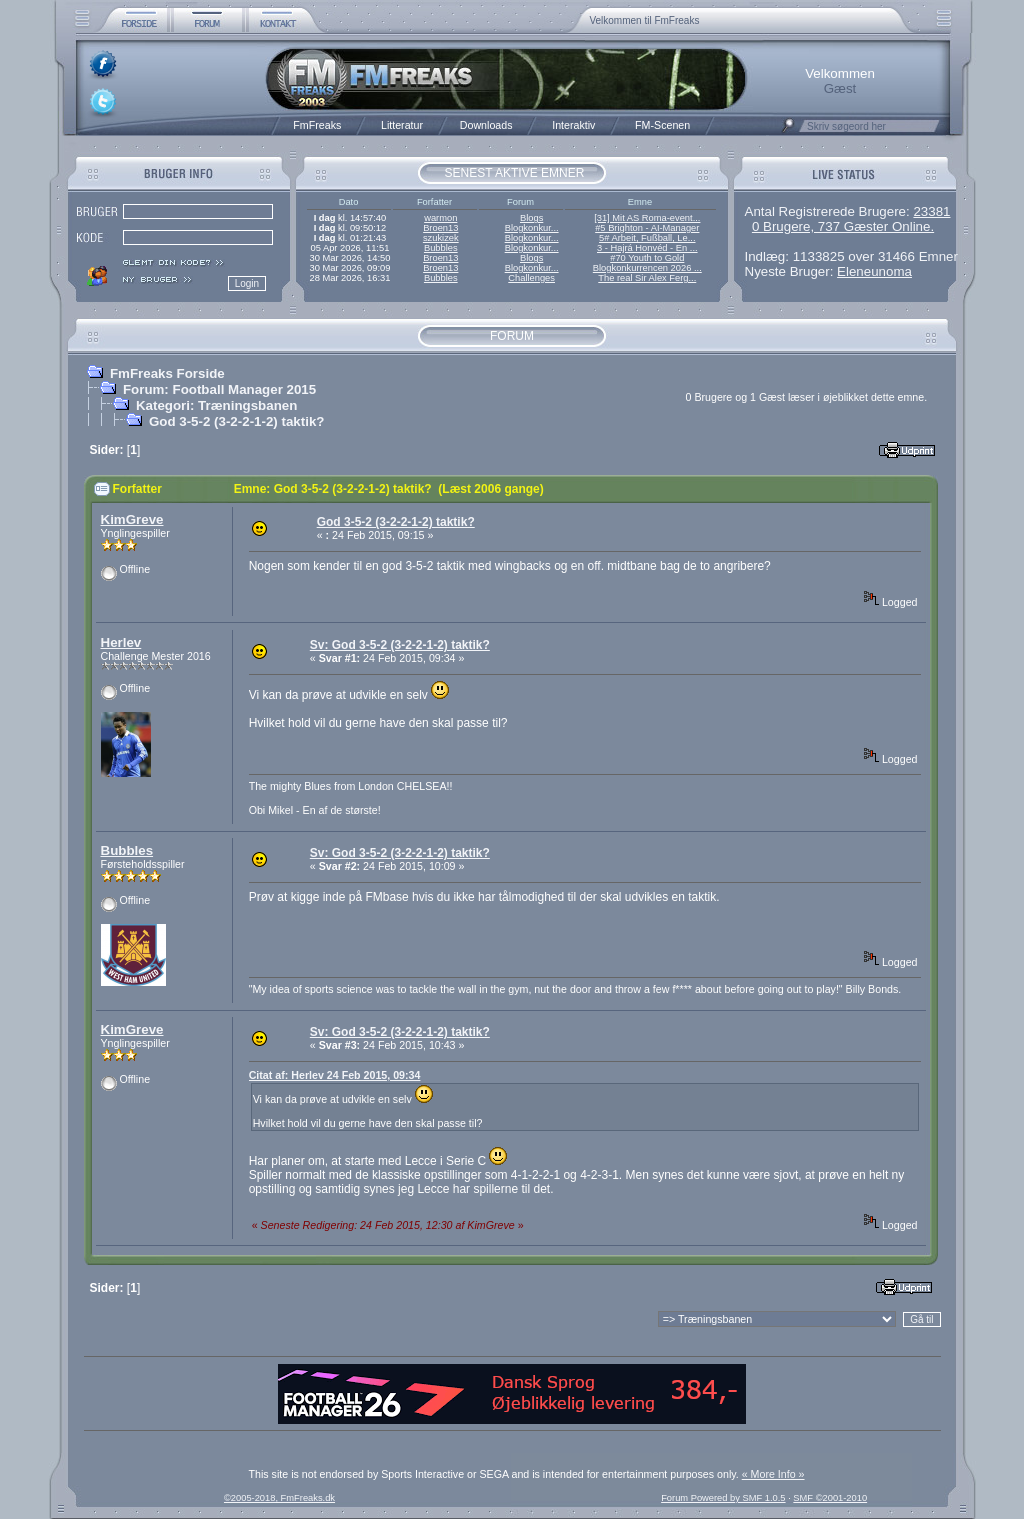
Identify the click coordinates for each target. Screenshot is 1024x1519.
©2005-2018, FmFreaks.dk (279, 1498)
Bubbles (441, 248)
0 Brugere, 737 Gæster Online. (843, 226)
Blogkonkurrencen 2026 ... (647, 268)
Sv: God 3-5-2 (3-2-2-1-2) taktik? (400, 645)
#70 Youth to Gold (647, 258)
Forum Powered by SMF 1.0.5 (723, 1498)
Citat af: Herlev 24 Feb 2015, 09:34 (335, 1075)
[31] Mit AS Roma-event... (647, 218)
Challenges (531, 278)
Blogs (531, 218)
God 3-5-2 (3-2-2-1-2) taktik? (237, 421)
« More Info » (773, 1474)
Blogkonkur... (532, 228)
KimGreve (132, 519)
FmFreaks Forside (167, 373)
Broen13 (440, 228)
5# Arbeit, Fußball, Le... (647, 238)
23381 (931, 211)
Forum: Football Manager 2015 (219, 389)
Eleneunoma (874, 271)
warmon (440, 218)
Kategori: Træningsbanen (216, 405)
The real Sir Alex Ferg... (647, 278)
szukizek (441, 238)
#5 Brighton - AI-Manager (647, 228)
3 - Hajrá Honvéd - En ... (647, 248)
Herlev (121, 642)
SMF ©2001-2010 (830, 1498)
